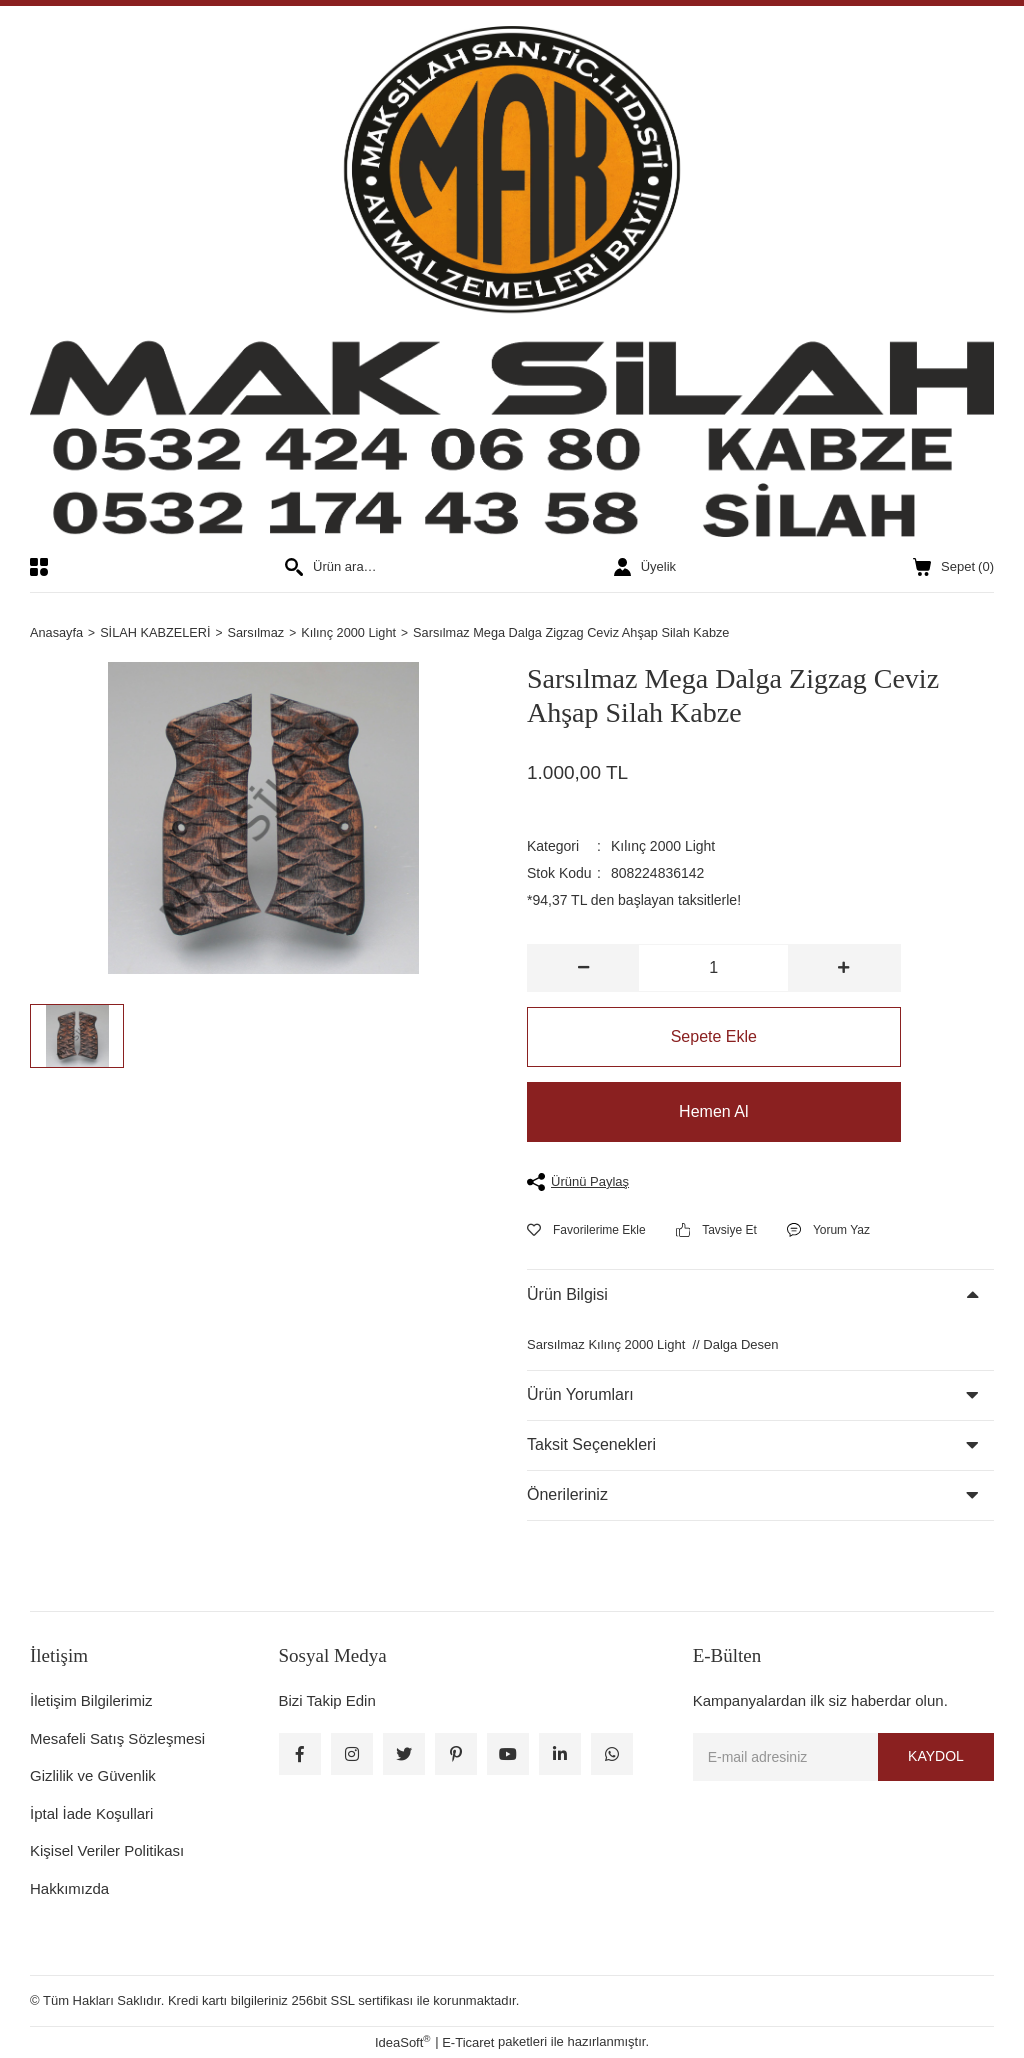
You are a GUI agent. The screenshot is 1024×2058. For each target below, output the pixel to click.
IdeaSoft (403, 2041)
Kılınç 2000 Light (663, 846)
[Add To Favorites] (586, 1231)
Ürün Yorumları (580, 1395)
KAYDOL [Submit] (936, 1757)
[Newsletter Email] (843, 1757)
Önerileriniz (567, 1495)
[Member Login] (645, 567)
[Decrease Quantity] (583, 968)
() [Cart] (953, 567)
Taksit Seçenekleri (591, 1445)
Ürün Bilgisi (567, 1295)
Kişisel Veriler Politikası (107, 1851)
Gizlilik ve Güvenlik (93, 1776)
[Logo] (512, 281)
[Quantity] (713, 968)
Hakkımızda (69, 1888)
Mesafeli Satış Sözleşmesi (117, 1738)
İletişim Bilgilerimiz (91, 1701)
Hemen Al (713, 1111)
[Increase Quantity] (843, 968)
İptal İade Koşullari (91, 1813)
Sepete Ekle (714, 1036)
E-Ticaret (468, 2042)
